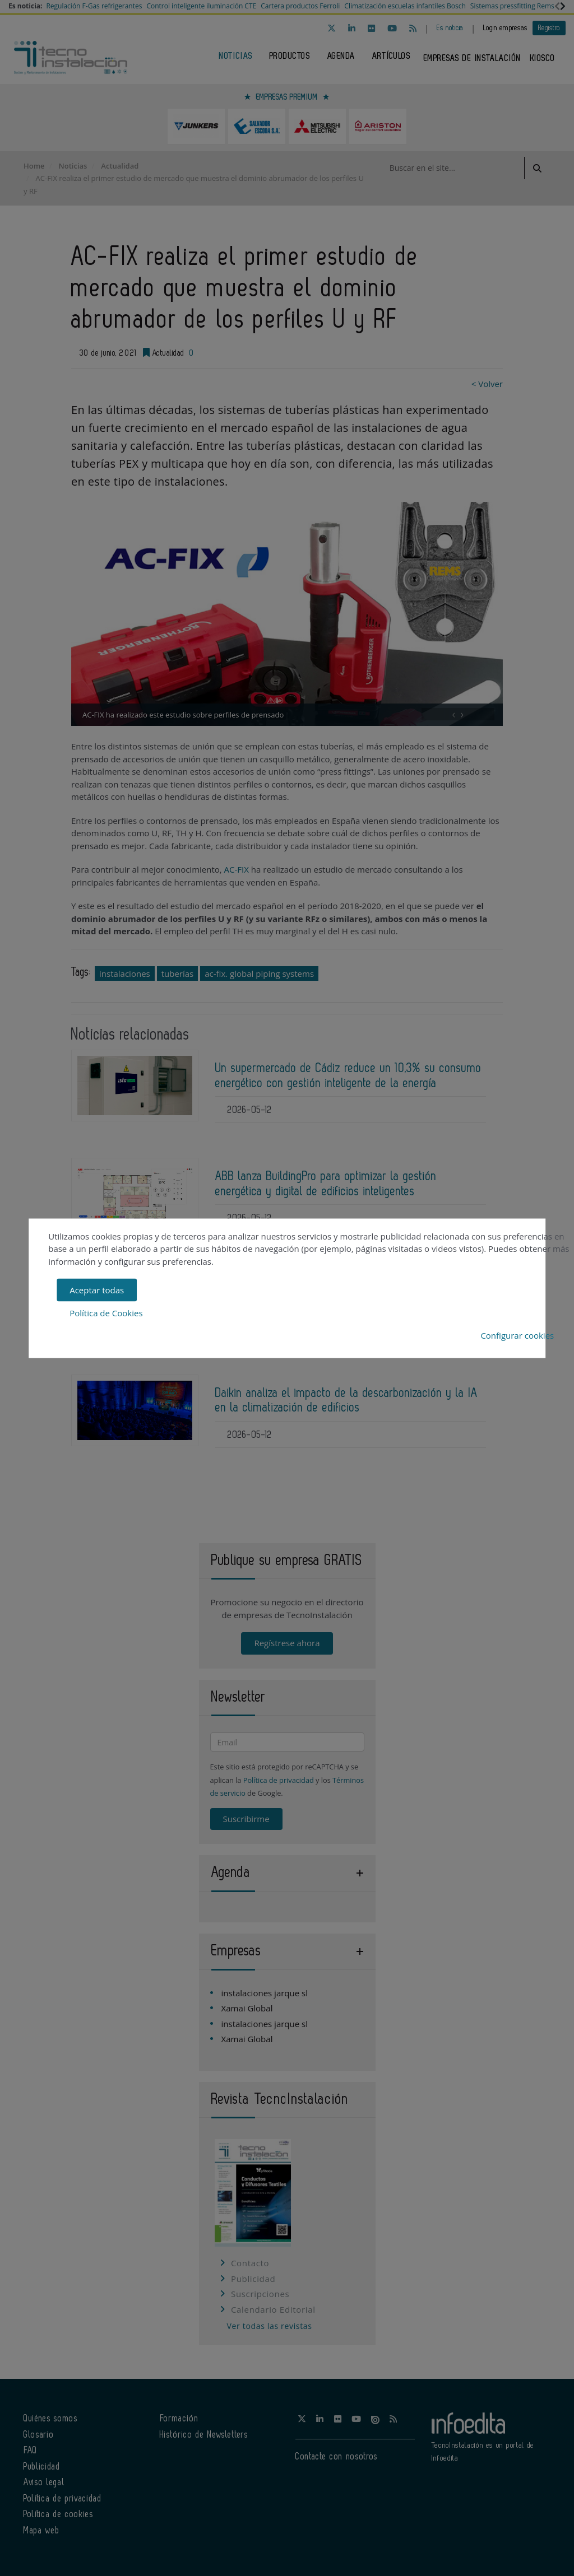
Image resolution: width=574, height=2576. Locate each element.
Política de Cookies (106, 1312)
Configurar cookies (517, 1335)
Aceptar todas (97, 1290)
